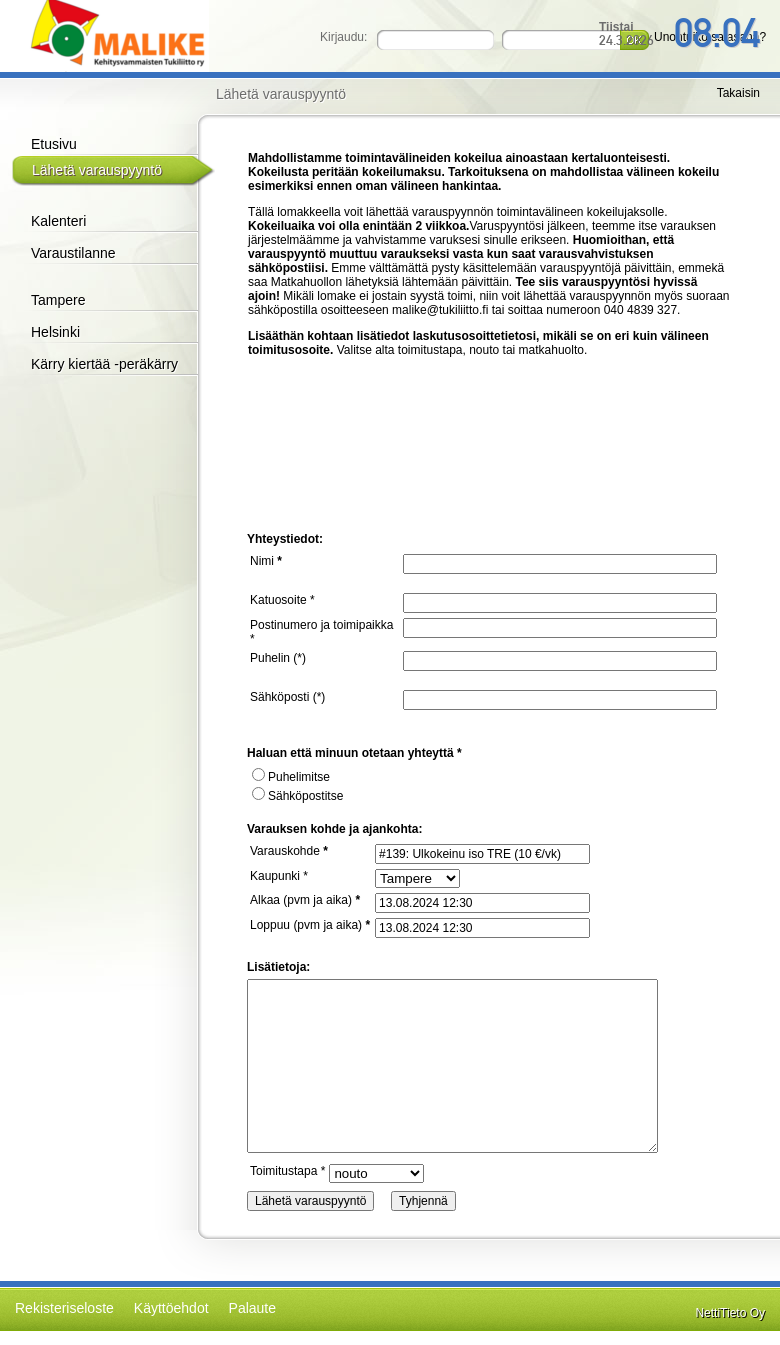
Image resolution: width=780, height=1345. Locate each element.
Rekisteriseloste (64, 1308)
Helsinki (55, 332)
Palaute (252, 1308)
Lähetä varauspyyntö (97, 170)
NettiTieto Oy (730, 1313)
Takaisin (738, 93)
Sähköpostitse (297, 796)
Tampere (58, 300)
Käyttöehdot (171, 1308)
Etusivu (54, 144)
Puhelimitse (291, 777)
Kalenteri (58, 221)
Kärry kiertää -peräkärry (104, 364)
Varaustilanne (73, 253)
